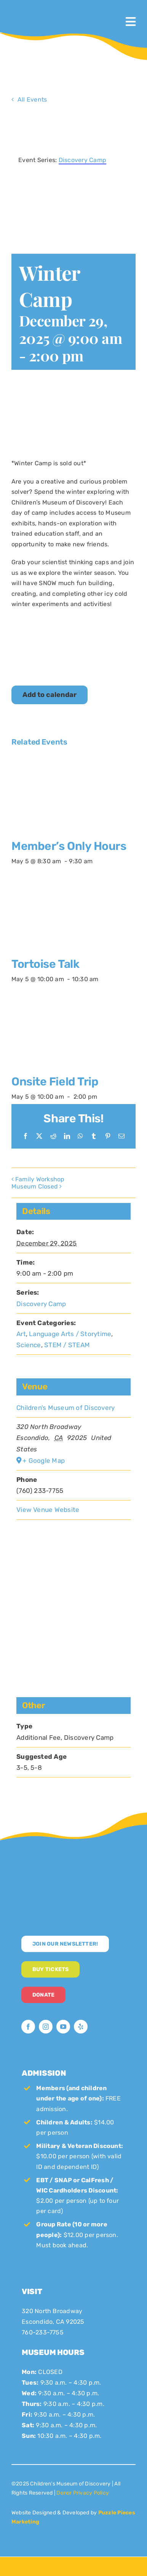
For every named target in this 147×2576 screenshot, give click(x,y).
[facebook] (28, 2026)
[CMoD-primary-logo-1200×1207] (33, 9)
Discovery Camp (41, 1304)
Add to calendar (49, 695)
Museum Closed (34, 1186)
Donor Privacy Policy (82, 2493)
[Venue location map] (73, 1593)
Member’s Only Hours (68, 846)
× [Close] (131, 121)
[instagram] (46, 2026)
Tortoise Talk (45, 964)
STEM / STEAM (67, 1345)
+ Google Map (43, 1460)
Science (28, 1345)
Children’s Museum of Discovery (65, 1407)
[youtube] (63, 2026)
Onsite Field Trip (54, 1081)
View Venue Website (47, 1509)
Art (21, 1334)
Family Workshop (40, 1179)
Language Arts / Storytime (70, 1334)
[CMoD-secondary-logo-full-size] (73, 1867)
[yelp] (81, 2026)
